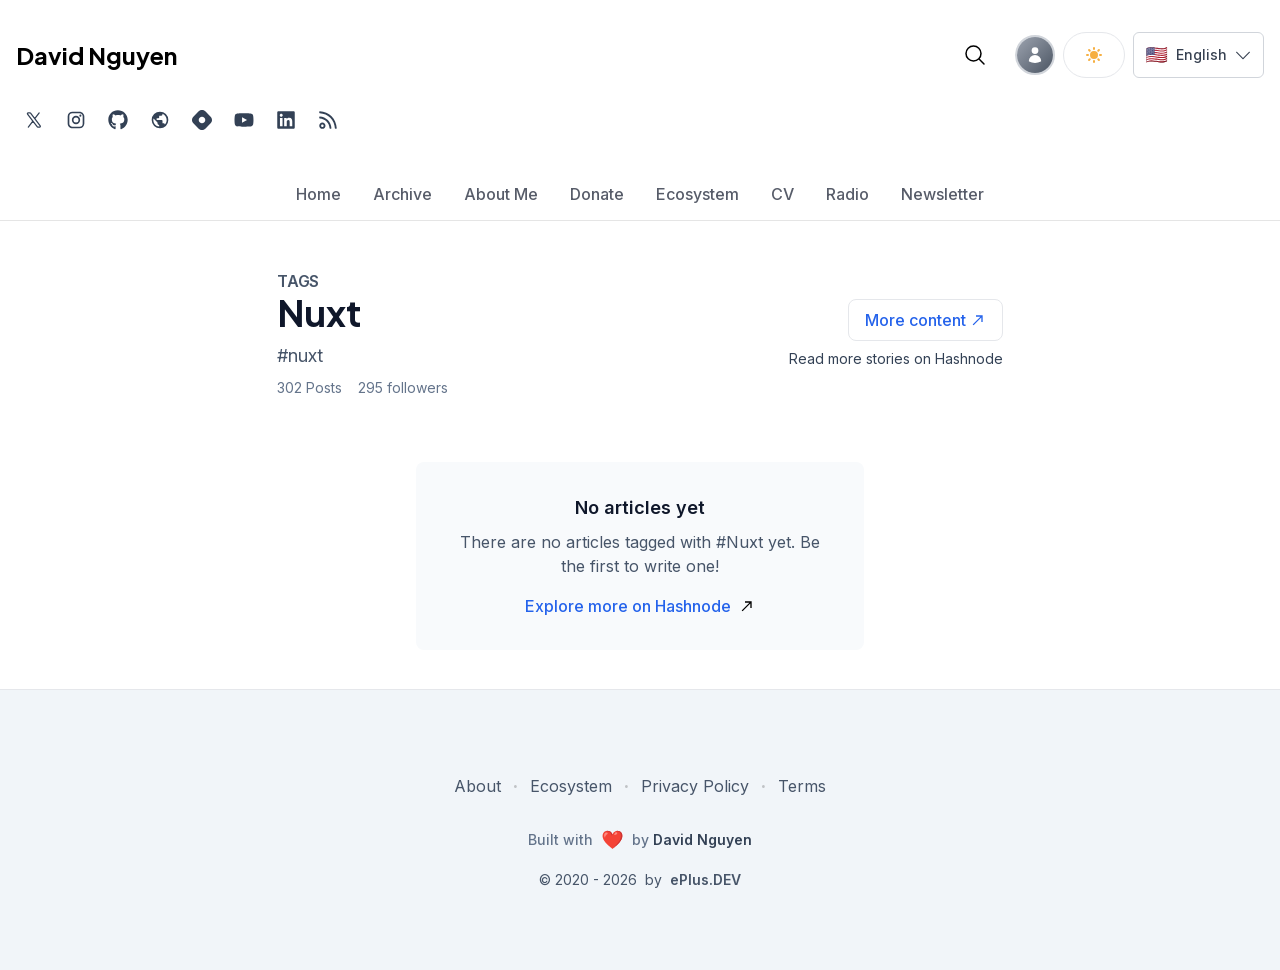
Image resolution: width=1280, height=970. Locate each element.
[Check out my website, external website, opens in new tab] (160, 120)
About (477, 786)
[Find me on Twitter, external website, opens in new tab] (34, 120)
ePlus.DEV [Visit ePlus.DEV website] (705, 879)
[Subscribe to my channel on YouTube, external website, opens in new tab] (244, 120)
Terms (802, 786)
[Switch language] (1198, 55)
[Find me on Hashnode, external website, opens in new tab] (202, 120)
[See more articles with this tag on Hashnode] (925, 320)
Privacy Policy (695, 786)
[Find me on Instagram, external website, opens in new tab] (76, 120)
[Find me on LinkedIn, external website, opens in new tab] (286, 120)
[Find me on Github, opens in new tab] (118, 120)
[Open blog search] (975, 55)
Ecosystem (571, 786)
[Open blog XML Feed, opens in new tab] (328, 120)
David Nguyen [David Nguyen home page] (96, 55)
